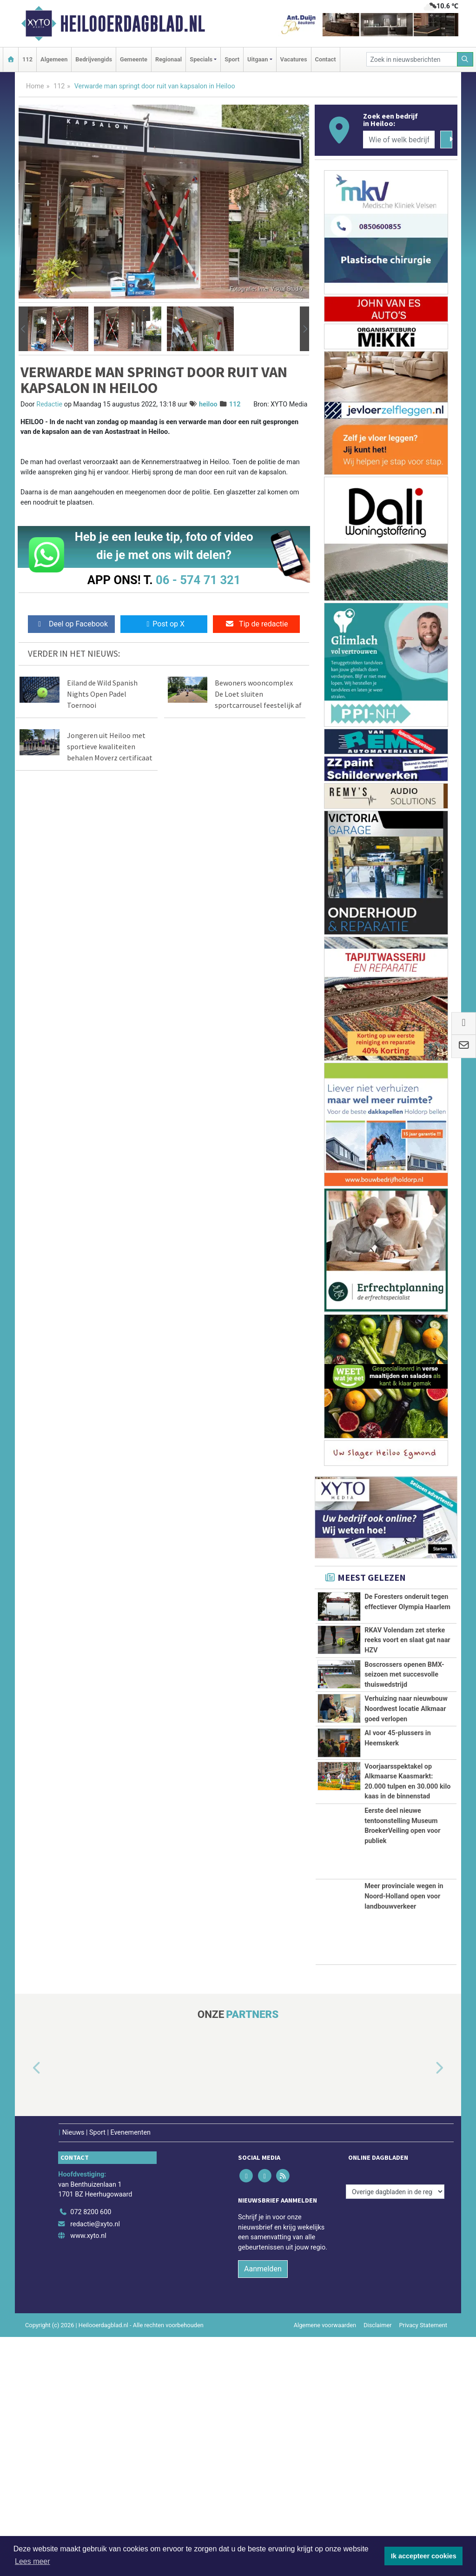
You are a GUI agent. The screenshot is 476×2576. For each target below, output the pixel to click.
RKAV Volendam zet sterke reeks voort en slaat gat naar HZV (407, 1682)
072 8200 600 (90, 2451)
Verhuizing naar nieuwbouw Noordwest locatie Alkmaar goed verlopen (406, 1833)
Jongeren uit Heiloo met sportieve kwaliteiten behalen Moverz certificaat (109, 746)
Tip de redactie (256, 623)
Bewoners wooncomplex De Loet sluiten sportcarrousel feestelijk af (258, 694)
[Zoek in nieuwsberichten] (411, 59)
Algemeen (53, 59)
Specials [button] (201, 59)
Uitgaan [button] (257, 59)
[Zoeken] (465, 59)
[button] (23, 328)
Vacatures (293, 59)
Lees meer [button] (32, 2561)
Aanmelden (263, 2507)
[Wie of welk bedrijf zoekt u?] (399, 139)
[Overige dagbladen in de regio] (395, 2430)
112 (27, 59)
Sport (232, 59)
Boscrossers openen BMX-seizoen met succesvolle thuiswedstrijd (404, 1758)
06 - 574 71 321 (198, 580)
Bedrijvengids (93, 59)
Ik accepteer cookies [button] (423, 2556)
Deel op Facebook (71, 623)
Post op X (164, 623)
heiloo (208, 404)
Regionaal (168, 59)
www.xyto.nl (88, 2475)
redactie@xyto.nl (95, 2463)
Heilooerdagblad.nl (132, 23)
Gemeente (133, 59)
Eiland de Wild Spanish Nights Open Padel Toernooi (102, 694)
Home (35, 86)
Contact (325, 59)
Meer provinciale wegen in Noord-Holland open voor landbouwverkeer (403, 2135)
